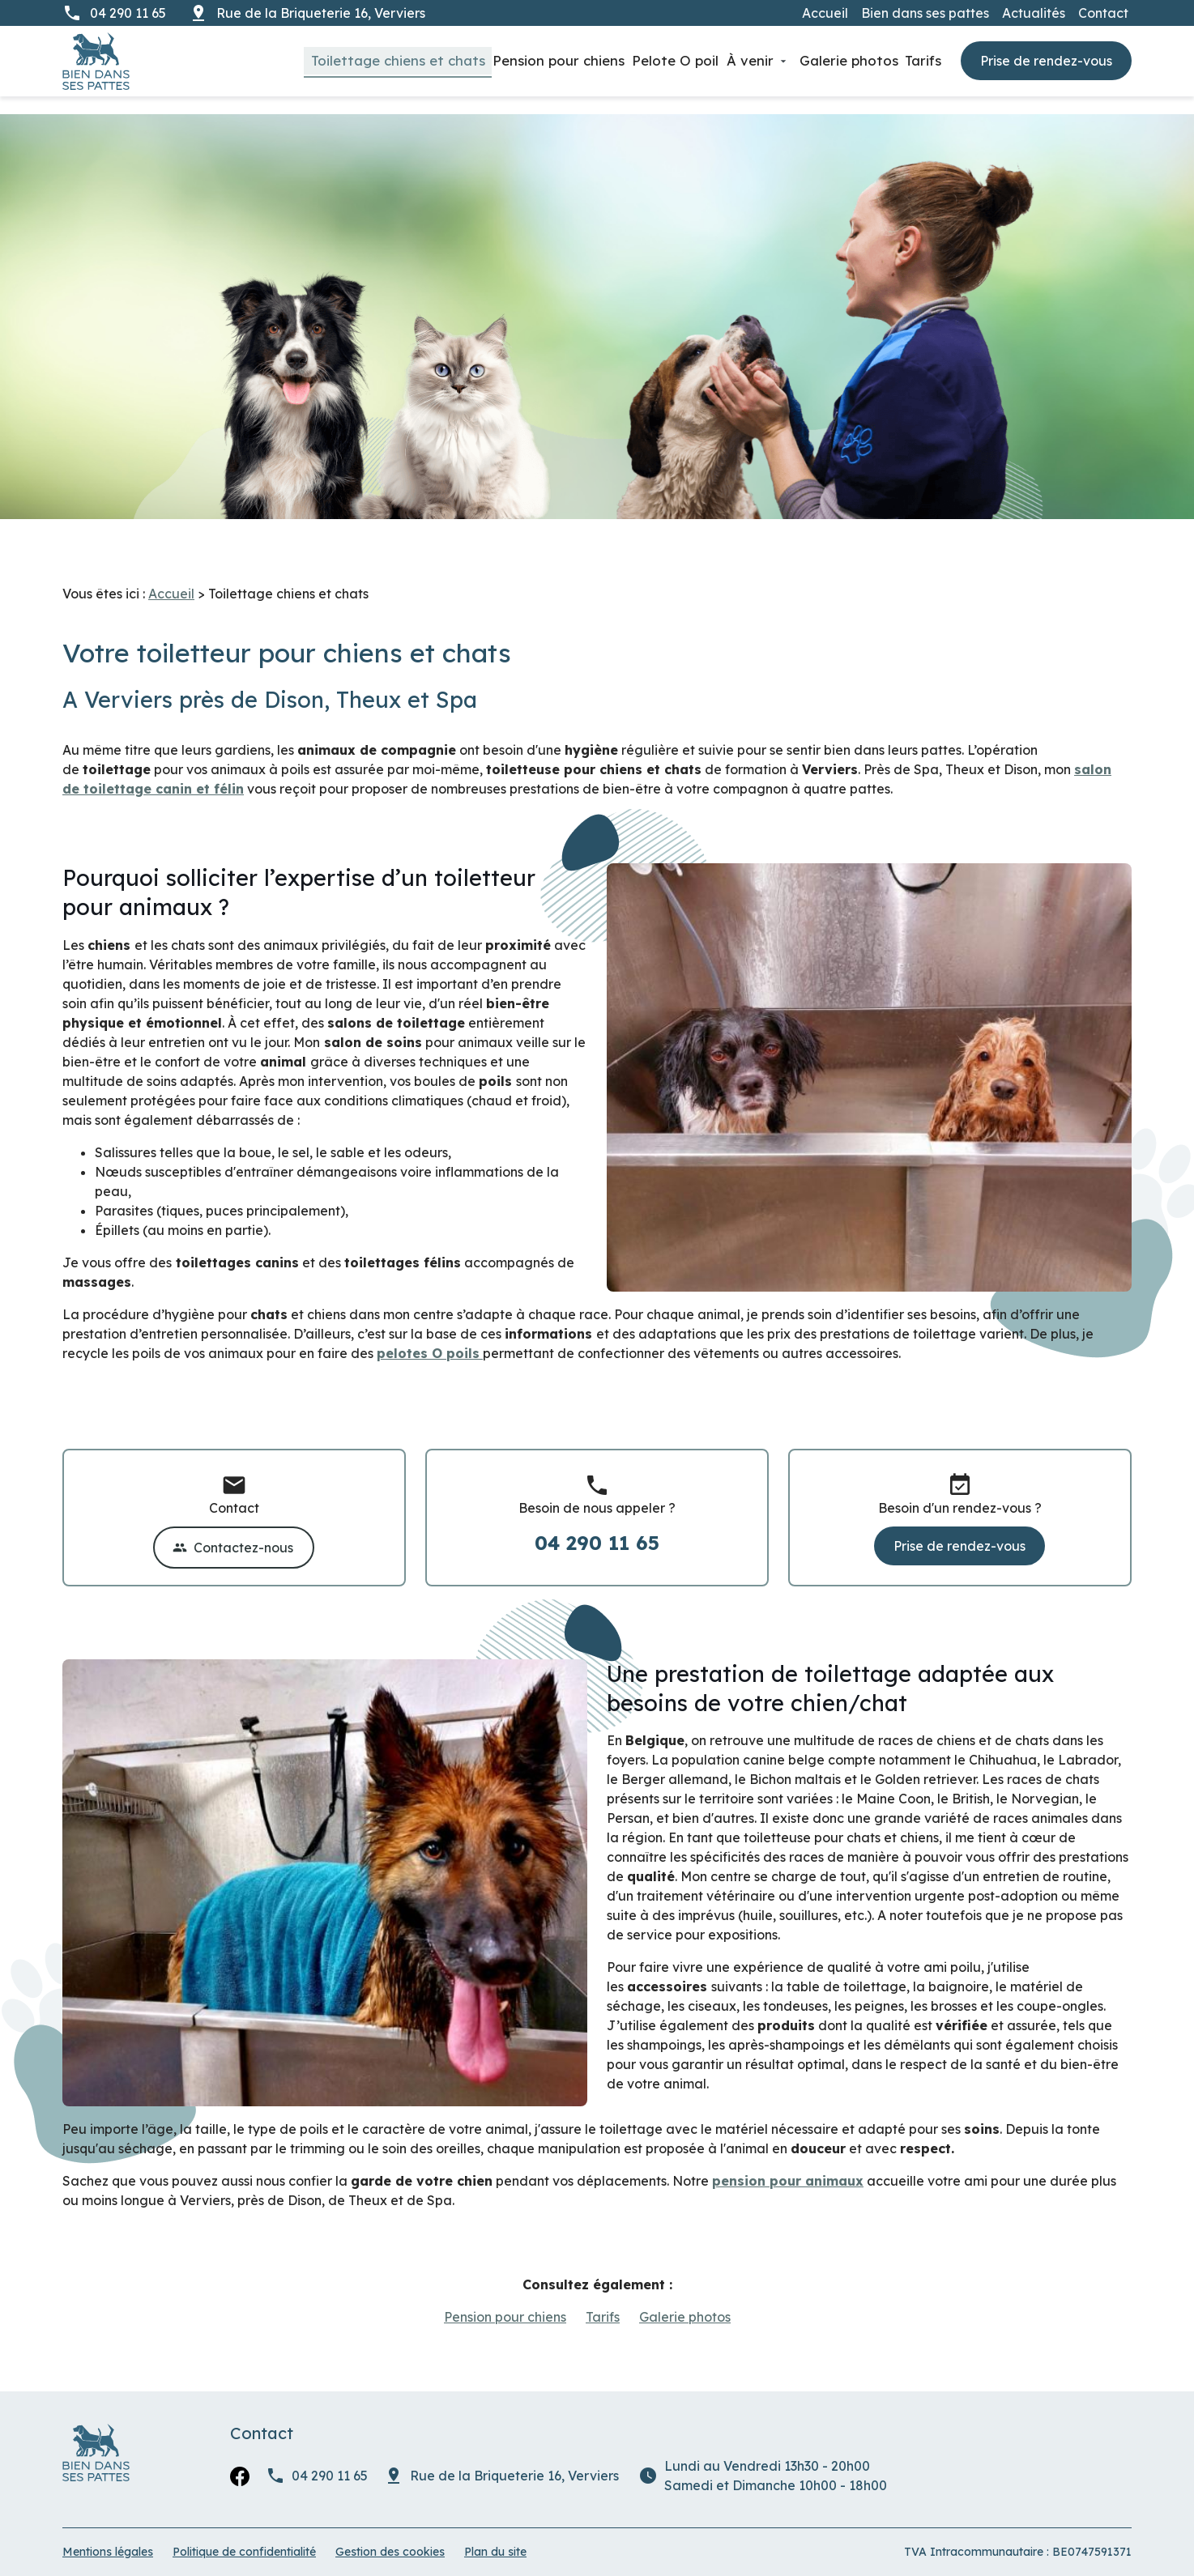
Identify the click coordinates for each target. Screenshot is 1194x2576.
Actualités (1033, 13)
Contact (1103, 13)
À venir (729, 60)
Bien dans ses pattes (925, 13)
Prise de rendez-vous (1046, 61)
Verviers (322, 13)
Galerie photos (834, 60)
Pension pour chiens (517, 60)
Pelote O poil (646, 60)
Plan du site (495, 2534)
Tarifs (919, 60)
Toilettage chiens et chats (343, 60)
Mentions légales (107, 2534)
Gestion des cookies (390, 2534)
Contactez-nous (233, 1530)
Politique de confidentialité (244, 2534)
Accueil (825, 13)
